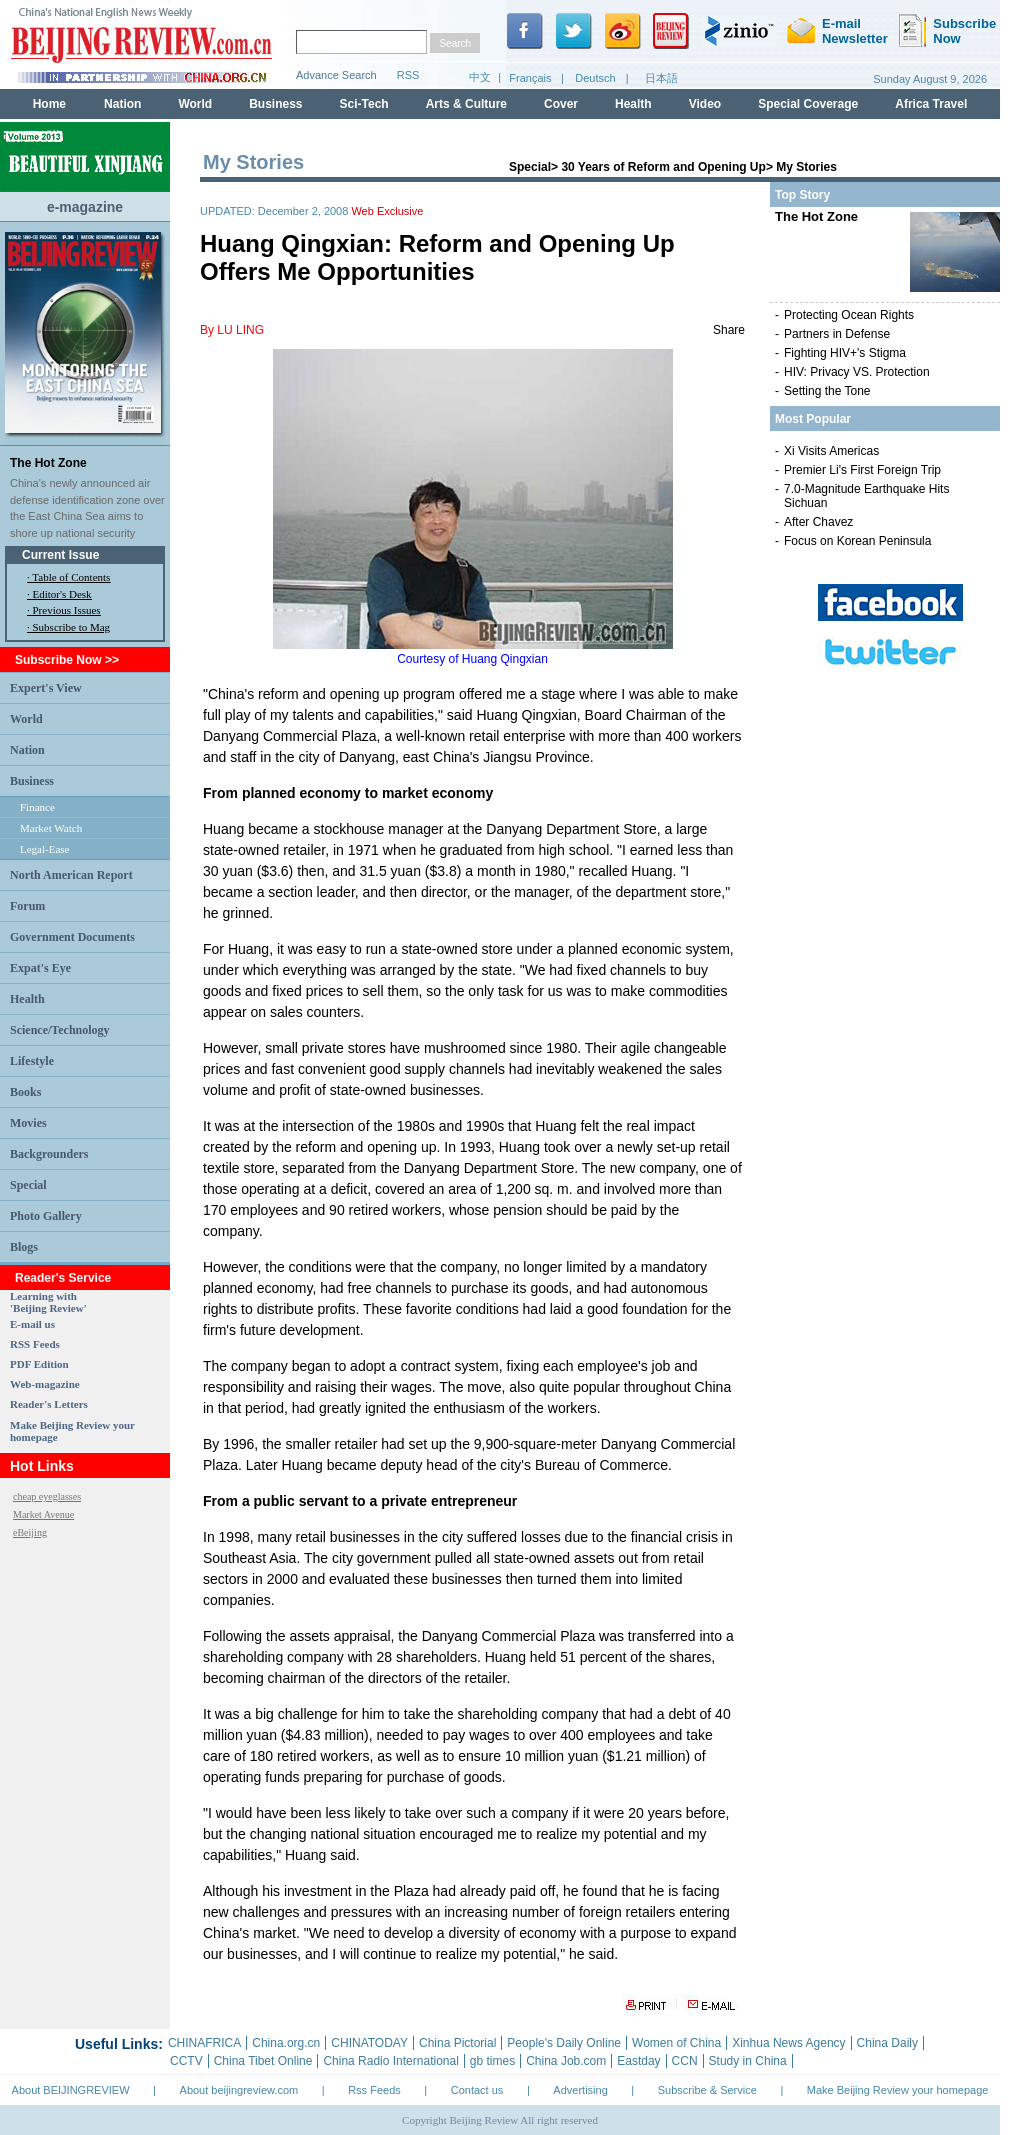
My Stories (806, 167)
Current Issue (60, 555)
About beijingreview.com (239, 2090)
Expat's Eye (40, 968)
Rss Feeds (374, 2090)
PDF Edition (39, 1364)
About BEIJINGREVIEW (71, 2090)
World (26, 719)
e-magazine (85, 207)
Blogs (24, 1247)
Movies (28, 1123)
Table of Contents (71, 577)
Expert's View (46, 688)
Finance (37, 807)
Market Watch (51, 828)
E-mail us (32, 1324)
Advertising (580, 2090)
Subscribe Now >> (67, 660)
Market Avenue (43, 1514)
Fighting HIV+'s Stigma (845, 353)
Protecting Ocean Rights (849, 315)
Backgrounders (49, 1154)
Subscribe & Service (707, 2090)
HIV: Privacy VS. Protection (857, 372)
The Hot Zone (48, 463)
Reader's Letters (49, 1404)
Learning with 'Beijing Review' (48, 1302)
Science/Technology (60, 1030)
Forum (27, 906)
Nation (27, 750)
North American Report (71, 875)
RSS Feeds (35, 1344)
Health (27, 999)
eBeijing (30, 1532)
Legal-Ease (44, 849)
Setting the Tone (827, 391)
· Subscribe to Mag (68, 627)
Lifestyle (32, 1061)
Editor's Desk (62, 594)
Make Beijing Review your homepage (898, 2090)
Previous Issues (67, 610)
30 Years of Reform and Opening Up (663, 167)
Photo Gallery (46, 1216)
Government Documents (72, 937)
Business (32, 781)
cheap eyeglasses (47, 1496)
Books (25, 1092)
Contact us (477, 2090)
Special (28, 1185)
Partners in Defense (837, 334)
